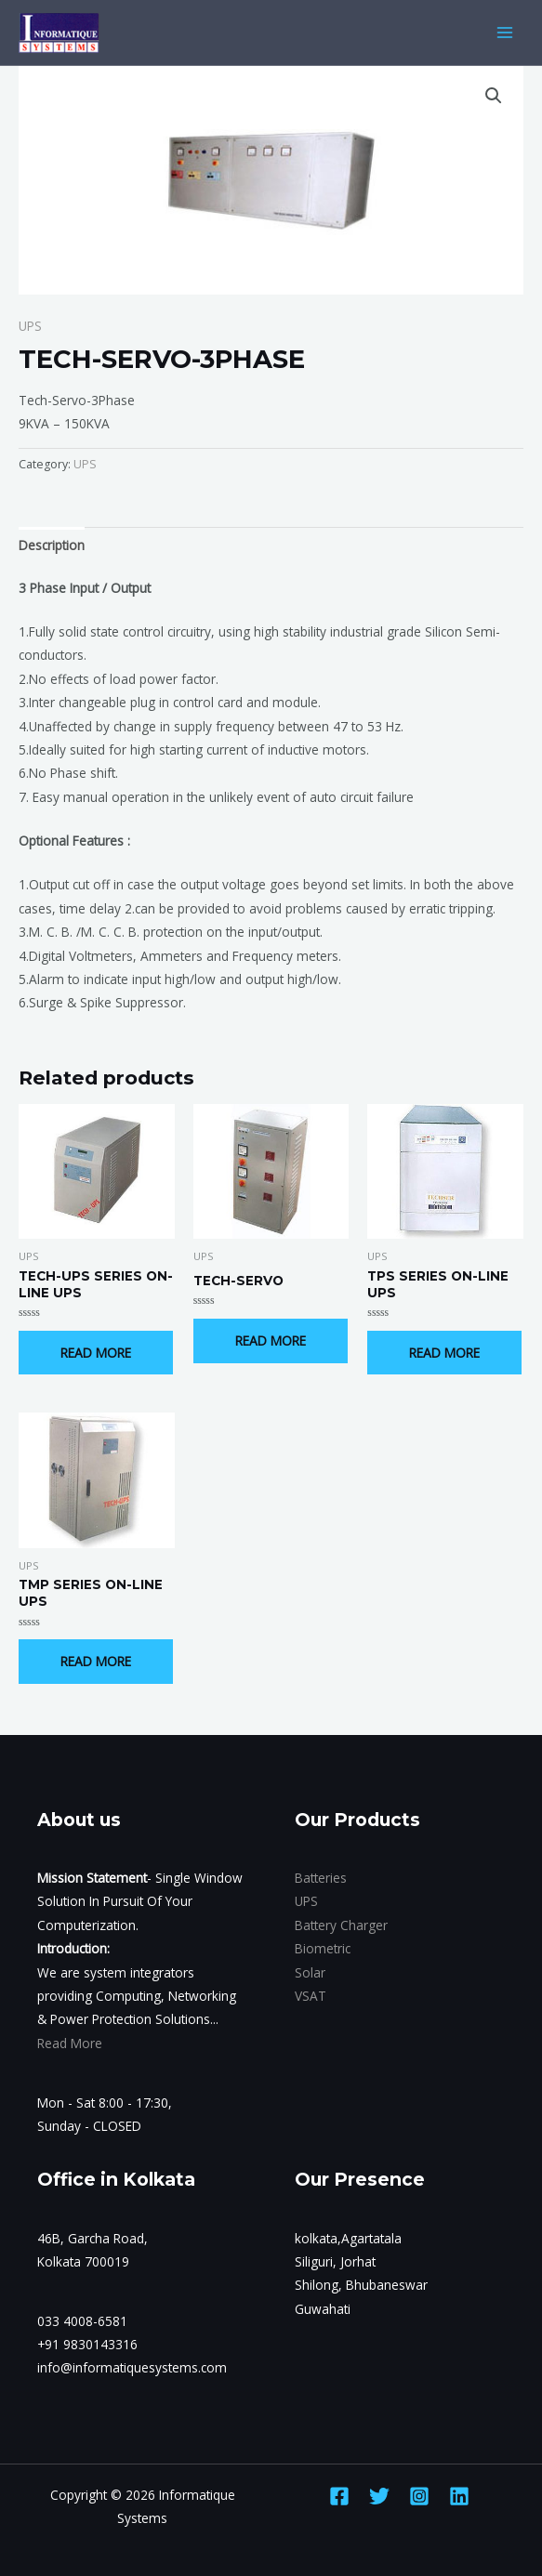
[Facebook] (339, 2496)
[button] (493, 95)
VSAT (310, 1995)
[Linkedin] (459, 2496)
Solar (310, 1972)
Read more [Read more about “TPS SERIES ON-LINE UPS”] (444, 1352)
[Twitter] (379, 2496)
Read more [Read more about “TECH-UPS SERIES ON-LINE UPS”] (95, 1352)
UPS (30, 326)
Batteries (321, 1877)
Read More (69, 2043)
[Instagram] (419, 2496)
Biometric (322, 1948)
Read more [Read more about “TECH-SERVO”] (270, 1340)
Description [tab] (52, 545)
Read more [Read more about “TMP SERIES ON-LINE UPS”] (95, 1661)
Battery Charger (341, 1925)
